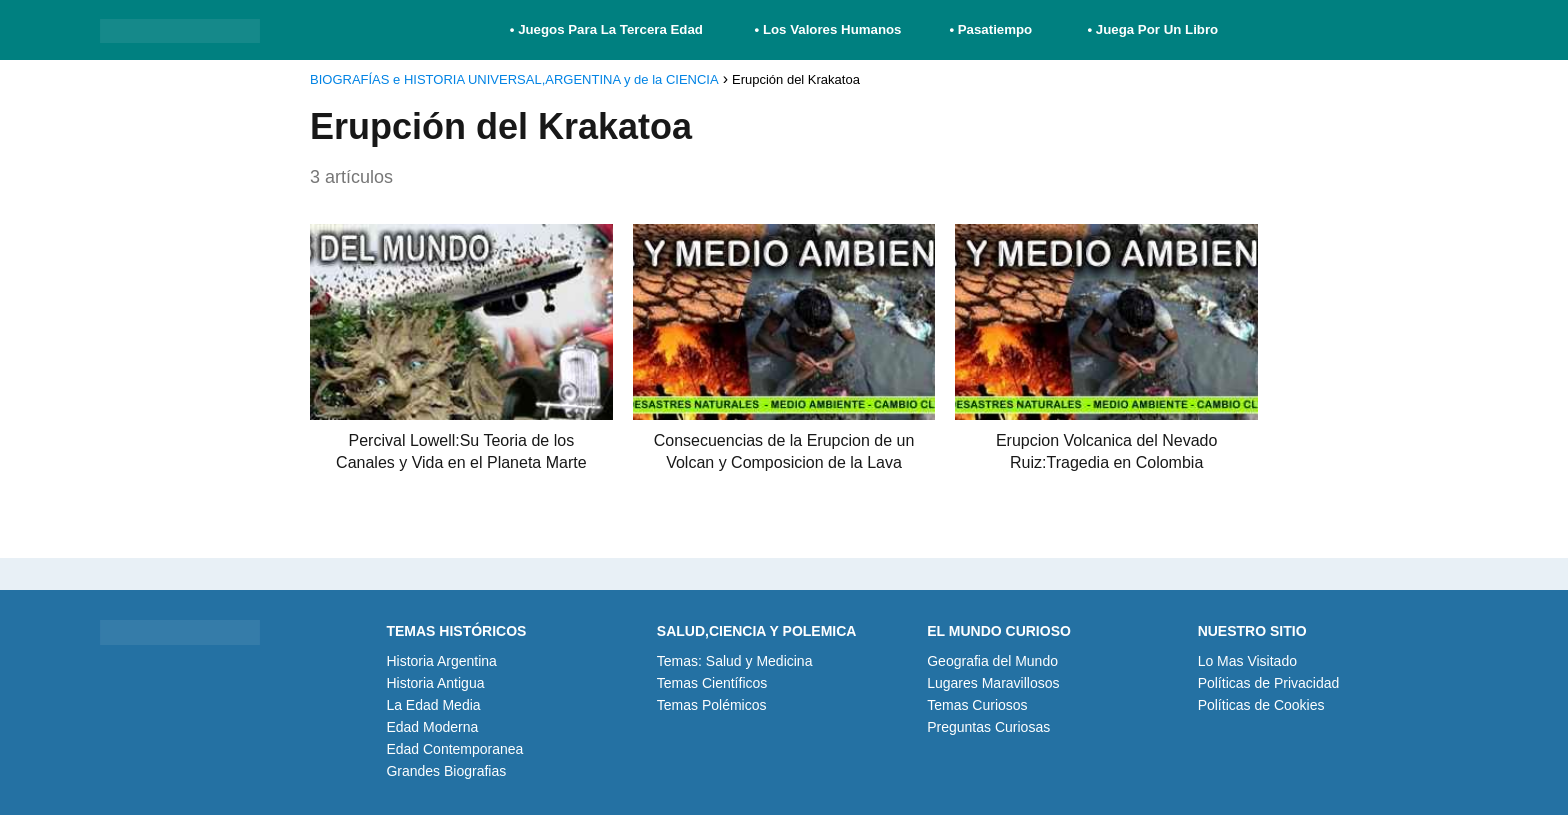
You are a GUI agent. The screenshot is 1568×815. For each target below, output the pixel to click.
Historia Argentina (441, 661)
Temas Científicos (712, 683)
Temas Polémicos (712, 705)
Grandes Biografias (446, 771)
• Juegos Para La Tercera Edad (608, 29)
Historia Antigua (435, 683)
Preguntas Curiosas (988, 727)
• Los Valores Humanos (828, 29)
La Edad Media (433, 705)
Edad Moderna (432, 727)
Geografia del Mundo (992, 661)
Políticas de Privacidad (1269, 683)
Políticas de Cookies (1261, 705)
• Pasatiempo (990, 29)
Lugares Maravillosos (993, 683)
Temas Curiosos (977, 705)
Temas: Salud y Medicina (735, 661)
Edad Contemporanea (454, 749)
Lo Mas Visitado (1247, 661)
